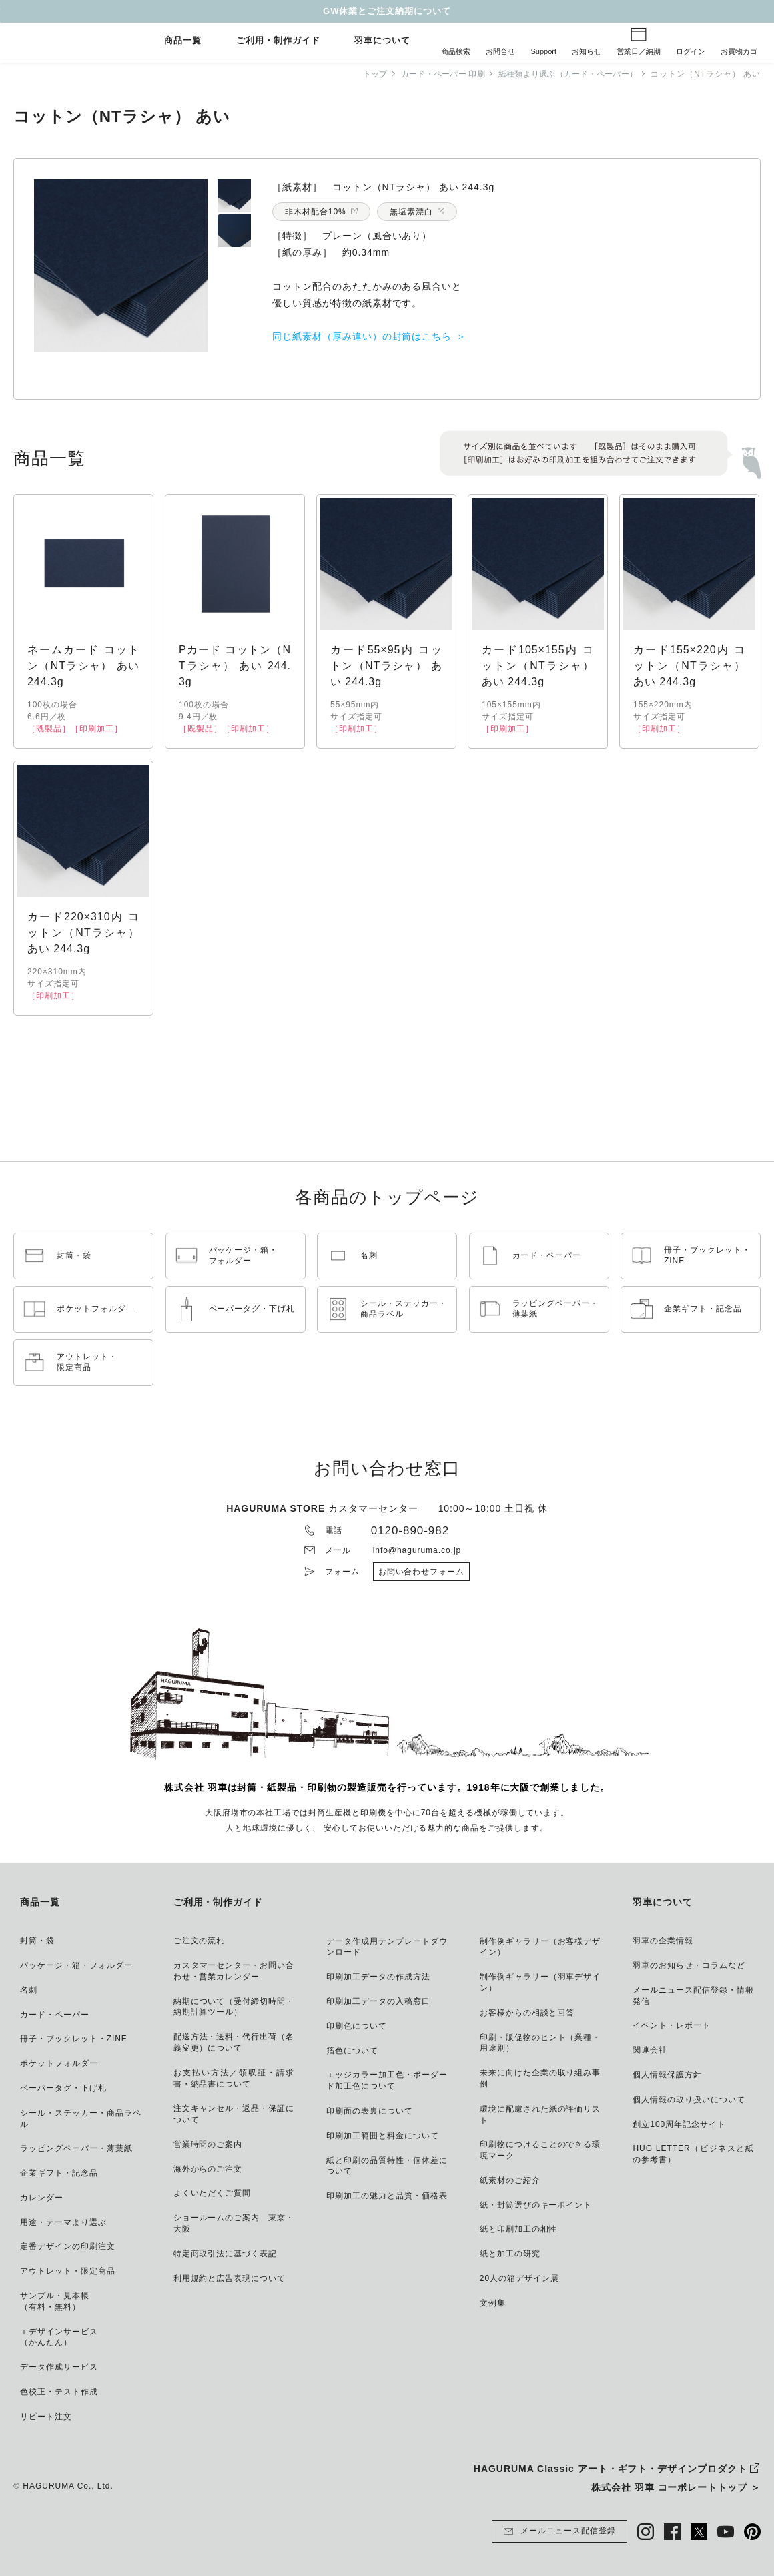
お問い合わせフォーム (421, 1571)
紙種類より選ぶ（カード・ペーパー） (563, 74)
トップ (361, 74)
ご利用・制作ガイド (278, 41)
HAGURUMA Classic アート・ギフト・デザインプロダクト (610, 2468)
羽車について (382, 41)
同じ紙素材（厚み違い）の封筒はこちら (362, 336)
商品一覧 (183, 41)
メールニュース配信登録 (559, 2531)
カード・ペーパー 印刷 (432, 74)
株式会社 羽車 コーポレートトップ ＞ (676, 2487)
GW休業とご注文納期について (387, 11)
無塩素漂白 (411, 211)
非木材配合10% (315, 211)
